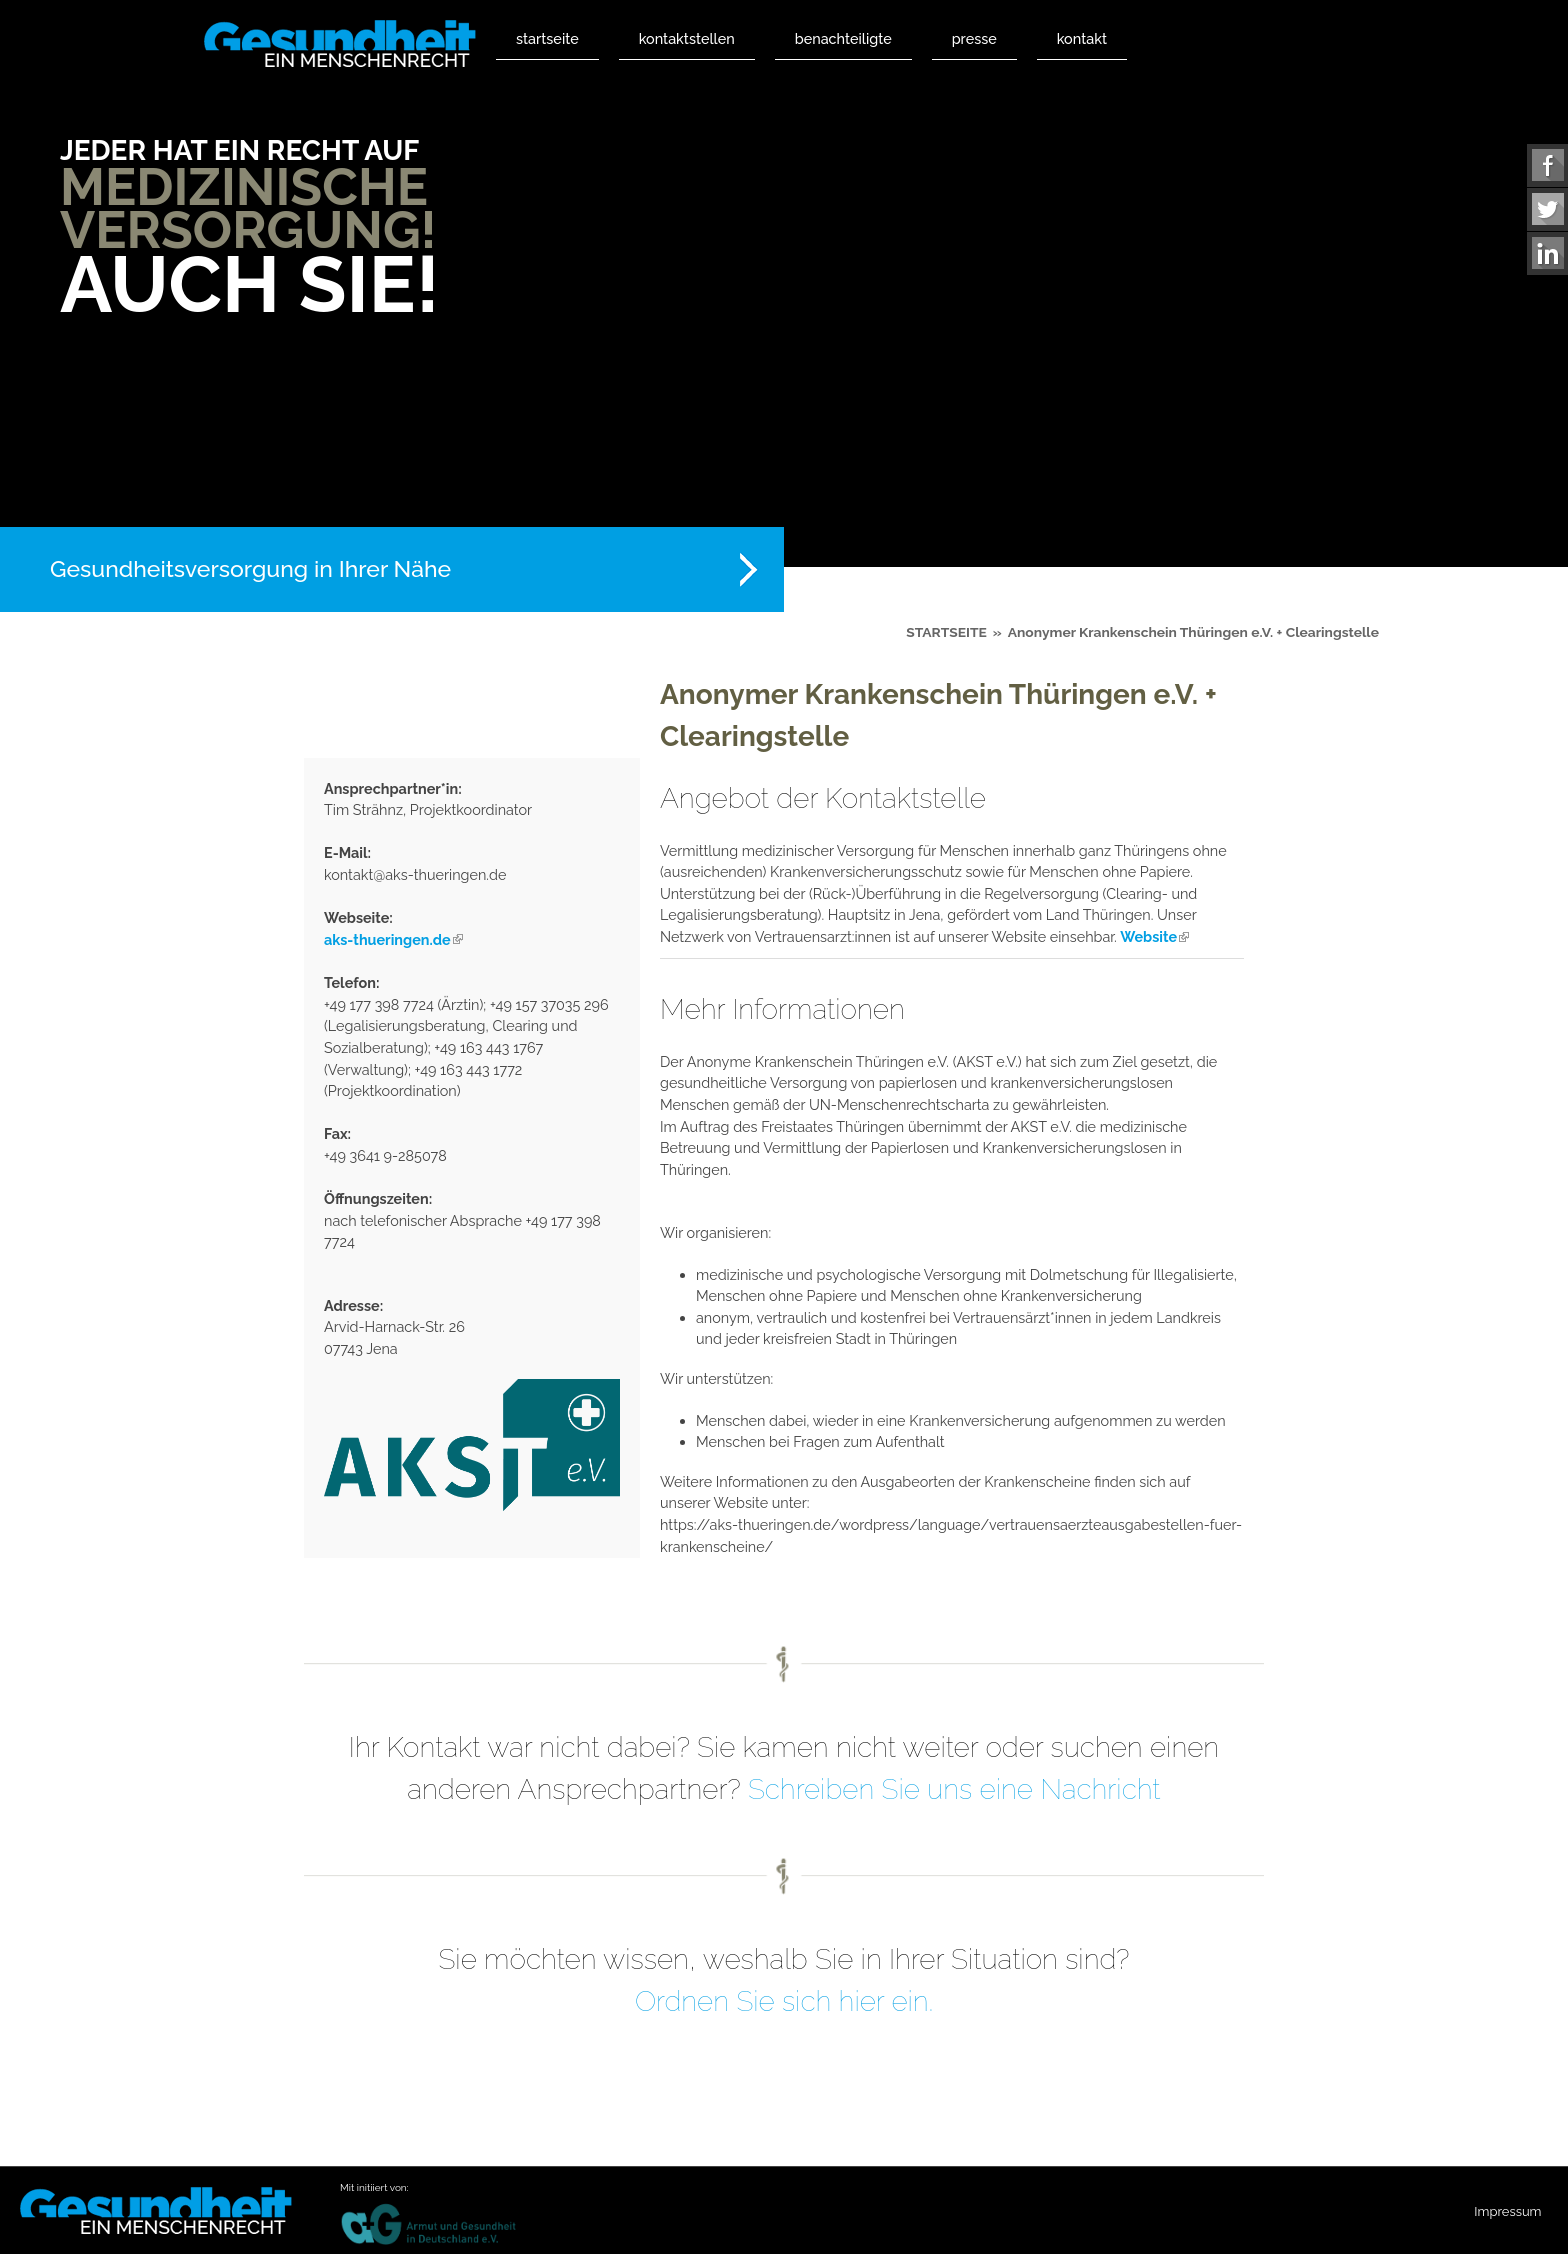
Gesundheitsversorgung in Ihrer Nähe (250, 568)
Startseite (547, 38)
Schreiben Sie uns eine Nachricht (954, 1789)
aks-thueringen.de (393, 939)
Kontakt (1082, 38)
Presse (974, 38)
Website (1154, 936)
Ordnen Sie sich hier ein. (784, 2001)
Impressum (1507, 2211)
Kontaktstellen (687, 38)
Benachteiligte (843, 38)
